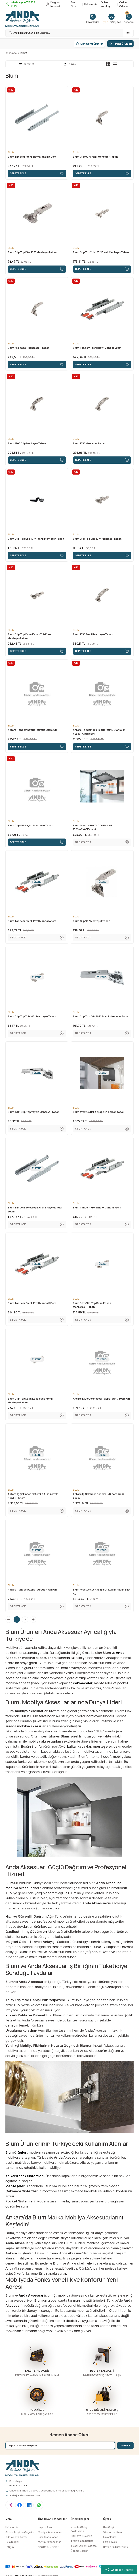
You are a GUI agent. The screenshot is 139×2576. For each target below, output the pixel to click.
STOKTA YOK (102, 842)
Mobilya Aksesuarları (50, 2532)
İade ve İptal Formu (16, 2537)
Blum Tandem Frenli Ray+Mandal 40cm (97, 347)
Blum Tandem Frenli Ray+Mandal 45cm (32, 921)
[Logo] (22, 18)
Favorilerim (109, 2537)
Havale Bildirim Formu (115, 2547)
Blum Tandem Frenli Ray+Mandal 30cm (32, 1303)
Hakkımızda (11, 2527)
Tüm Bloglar (12, 2542)
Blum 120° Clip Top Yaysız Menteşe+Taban (34, 1112)
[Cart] (129, 18)
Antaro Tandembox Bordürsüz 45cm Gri (32, 1589)
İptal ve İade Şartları (82, 2541)
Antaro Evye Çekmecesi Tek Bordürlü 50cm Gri (101, 1398)
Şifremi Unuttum (112, 2532)
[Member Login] (111, 18)
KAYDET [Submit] (125, 2445)
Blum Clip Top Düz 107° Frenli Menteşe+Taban (101, 1016)
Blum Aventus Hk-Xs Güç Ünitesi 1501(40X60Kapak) (92, 827)
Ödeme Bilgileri (79, 2550)
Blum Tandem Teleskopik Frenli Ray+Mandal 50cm (35, 1209)
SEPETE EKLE (37, 173)
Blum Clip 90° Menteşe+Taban (91, 921)
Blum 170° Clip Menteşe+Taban (27, 443)
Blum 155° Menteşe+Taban (89, 443)
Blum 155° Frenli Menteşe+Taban (93, 634)
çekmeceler (82, 1683)
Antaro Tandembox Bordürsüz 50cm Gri (32, 730)
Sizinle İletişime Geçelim (19, 2532)
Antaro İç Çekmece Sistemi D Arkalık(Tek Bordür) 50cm (33, 1496)
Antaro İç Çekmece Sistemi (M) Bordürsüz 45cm (99, 1496)
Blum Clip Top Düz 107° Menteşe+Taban (32, 252)
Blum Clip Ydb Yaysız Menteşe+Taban (30, 825)
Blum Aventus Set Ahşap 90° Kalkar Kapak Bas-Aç (101, 1591)
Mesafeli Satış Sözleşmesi (79, 2529)
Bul (128, 32)
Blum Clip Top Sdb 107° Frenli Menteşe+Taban (36, 538)
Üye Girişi (108, 2527)
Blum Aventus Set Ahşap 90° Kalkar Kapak (98, 1112)
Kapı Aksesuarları (48, 2537)
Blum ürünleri (16, 2152)
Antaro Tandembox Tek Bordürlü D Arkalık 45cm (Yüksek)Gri (99, 732)
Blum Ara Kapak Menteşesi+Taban (29, 347)
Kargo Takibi (110, 2542)
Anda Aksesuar (31, 2295)
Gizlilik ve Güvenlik (81, 2536)
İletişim (9, 2547)
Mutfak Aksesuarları (49, 2542)
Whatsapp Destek (119, 2570)
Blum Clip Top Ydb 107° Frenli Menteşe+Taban (101, 252)
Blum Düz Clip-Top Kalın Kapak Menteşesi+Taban (92, 1305)
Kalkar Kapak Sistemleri (24, 2175)
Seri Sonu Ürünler (48, 2547)
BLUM (23, 53)
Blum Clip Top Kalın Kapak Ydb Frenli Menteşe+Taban (30, 636)
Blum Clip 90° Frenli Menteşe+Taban (95, 156)
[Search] (69, 33)
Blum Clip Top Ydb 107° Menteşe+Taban (32, 1016)
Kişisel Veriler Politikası (84, 2546)
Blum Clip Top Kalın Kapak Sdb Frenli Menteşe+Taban (30, 1400)
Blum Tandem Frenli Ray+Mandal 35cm (97, 1207)
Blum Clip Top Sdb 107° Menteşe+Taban (97, 538)
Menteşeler (15, 2186)
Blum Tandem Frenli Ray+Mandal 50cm (32, 156)
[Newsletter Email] (60, 2445)
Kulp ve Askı (45, 2527)
